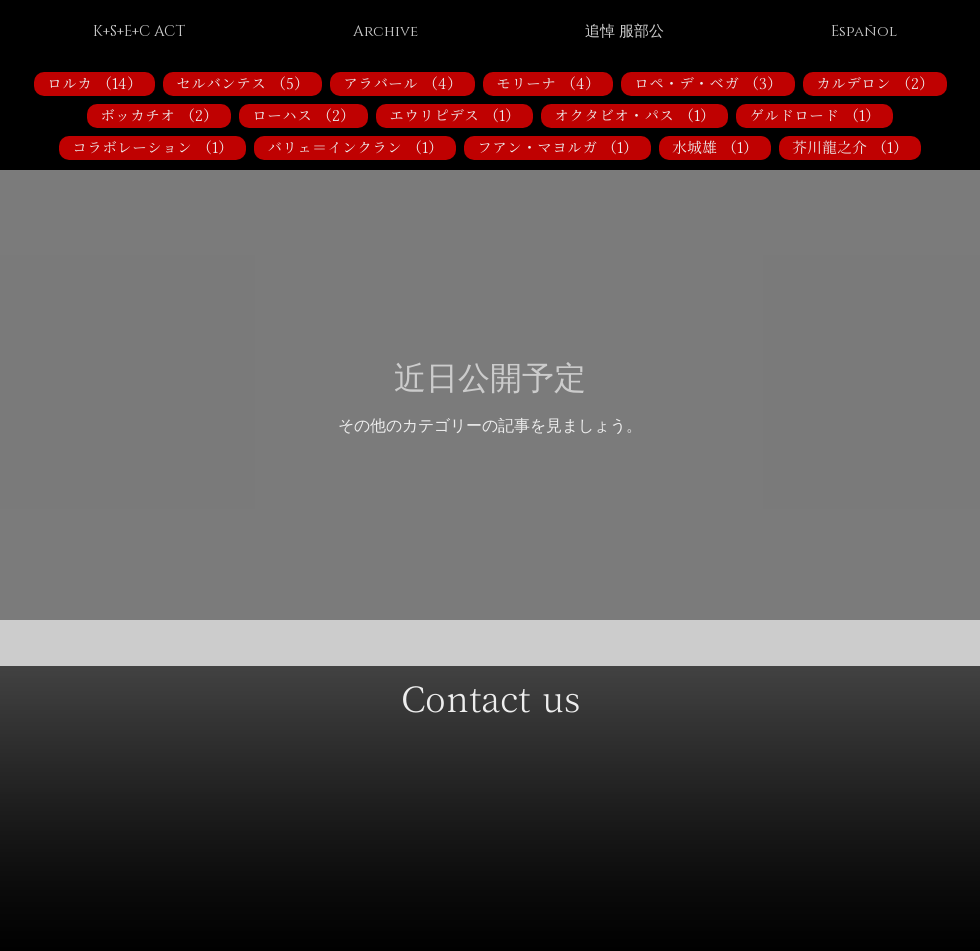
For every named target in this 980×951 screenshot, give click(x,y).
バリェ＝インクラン (361, 146)
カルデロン (881, 82)
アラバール (409, 82)
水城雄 (721, 146)
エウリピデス (461, 114)
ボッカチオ (165, 114)
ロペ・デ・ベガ (714, 82)
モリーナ (554, 82)
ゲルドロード (821, 114)
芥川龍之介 (856, 146)
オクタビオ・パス (641, 114)
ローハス (310, 114)
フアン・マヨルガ (564, 146)
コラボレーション (159, 146)
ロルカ (101, 82)
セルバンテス (249, 82)
